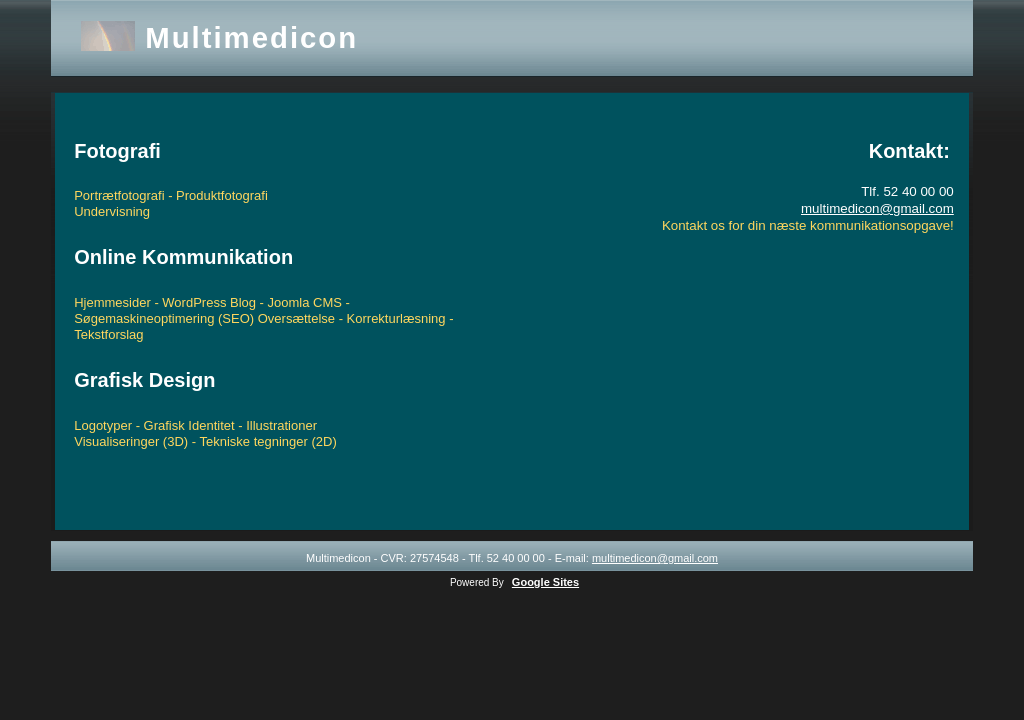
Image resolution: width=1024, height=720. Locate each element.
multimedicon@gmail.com (877, 208)
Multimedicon (251, 37)
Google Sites (545, 582)
